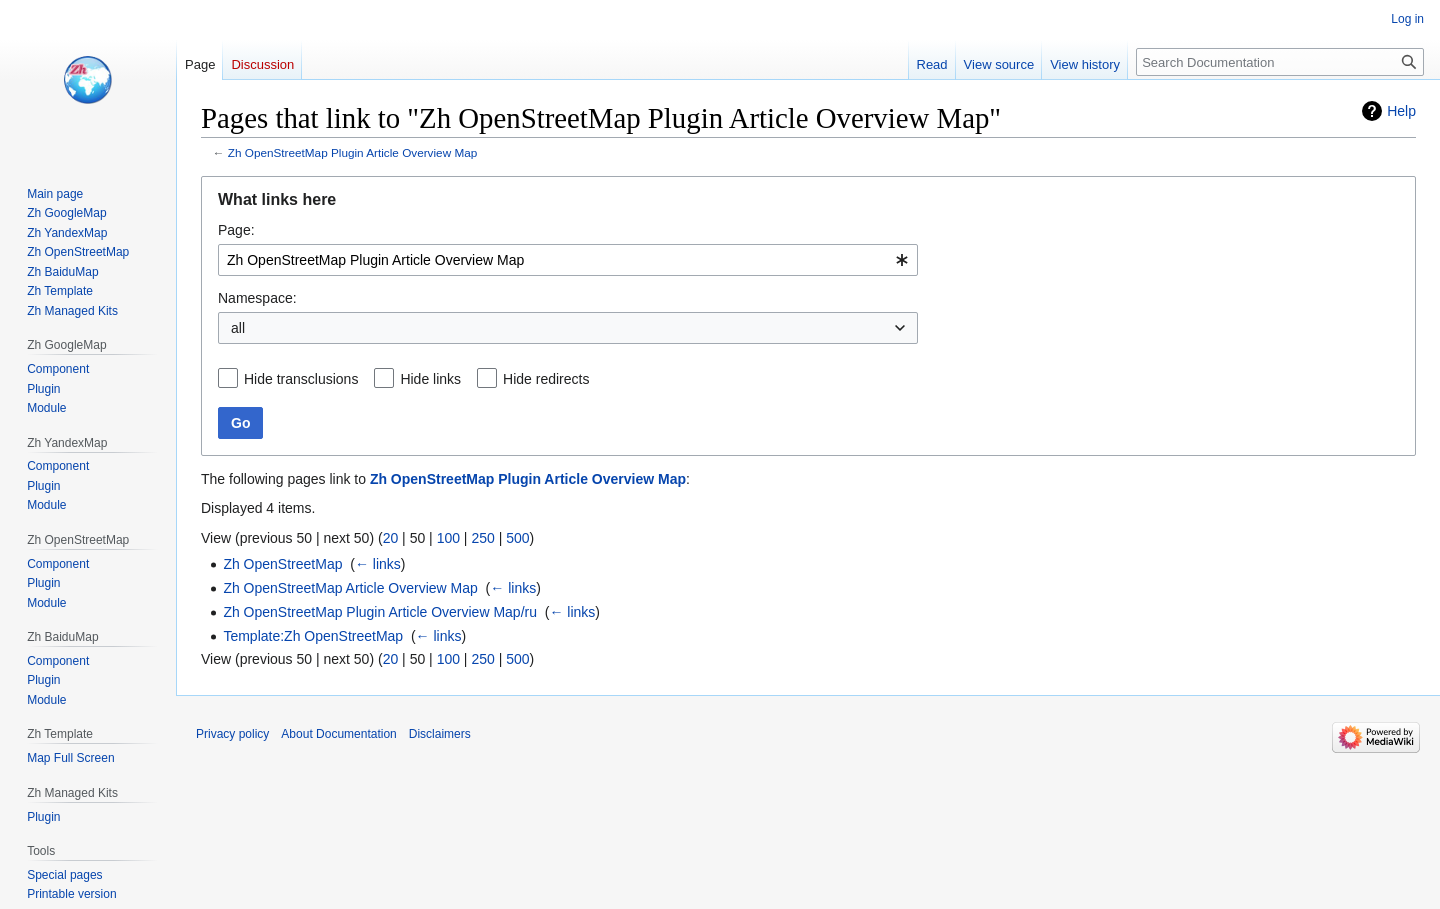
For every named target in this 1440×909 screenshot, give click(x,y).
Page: (236, 230)
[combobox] (568, 260)
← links (378, 564)
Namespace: (257, 298)
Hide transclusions (301, 379)
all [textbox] (238, 328)
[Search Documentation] (1280, 62)
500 (517, 538)
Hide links (430, 379)
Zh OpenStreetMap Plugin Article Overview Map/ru (380, 612)
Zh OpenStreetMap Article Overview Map (350, 588)
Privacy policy (232, 734)
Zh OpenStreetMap (282, 564)
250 (482, 538)
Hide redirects (546, 379)
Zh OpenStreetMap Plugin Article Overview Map (352, 152)
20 (391, 538)
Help (1401, 111)
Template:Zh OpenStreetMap (313, 636)
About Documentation (338, 734)
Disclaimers (440, 734)
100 (448, 538)
